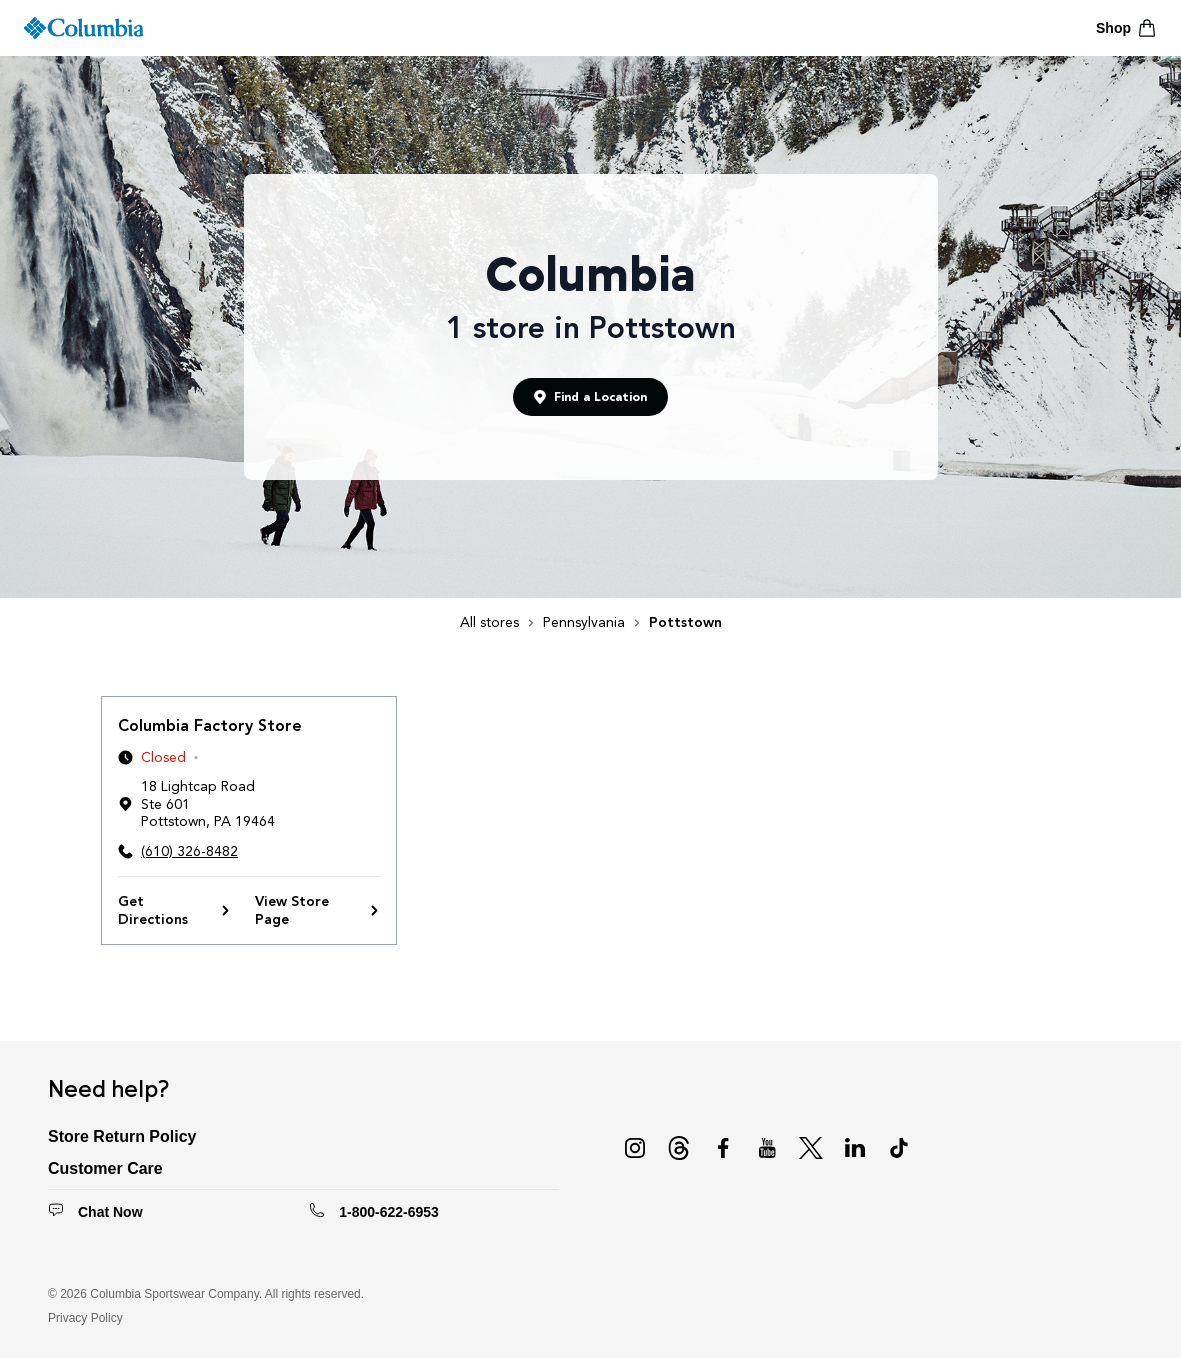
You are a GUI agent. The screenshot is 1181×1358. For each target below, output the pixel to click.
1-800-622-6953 (389, 1212)
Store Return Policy (122, 1136)
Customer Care (105, 1168)
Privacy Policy (85, 1318)
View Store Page (317, 910)
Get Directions (174, 910)
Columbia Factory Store (210, 725)
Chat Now (110, 1212)
